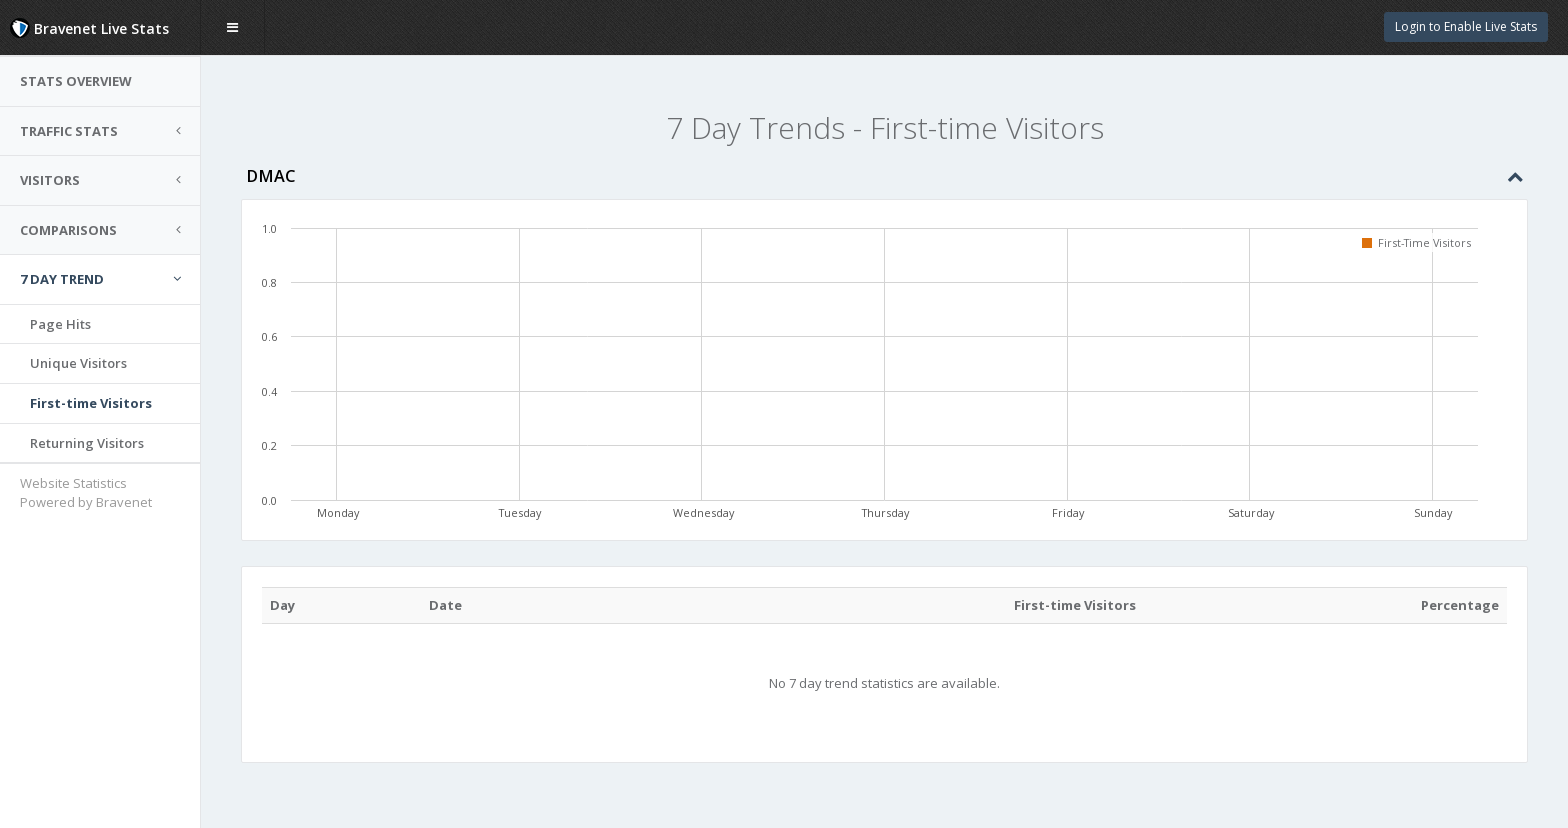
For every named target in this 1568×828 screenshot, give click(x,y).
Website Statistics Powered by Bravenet (86, 492)
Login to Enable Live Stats (1466, 26)
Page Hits (60, 324)
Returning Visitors (87, 443)
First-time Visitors (91, 403)
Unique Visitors (78, 363)
